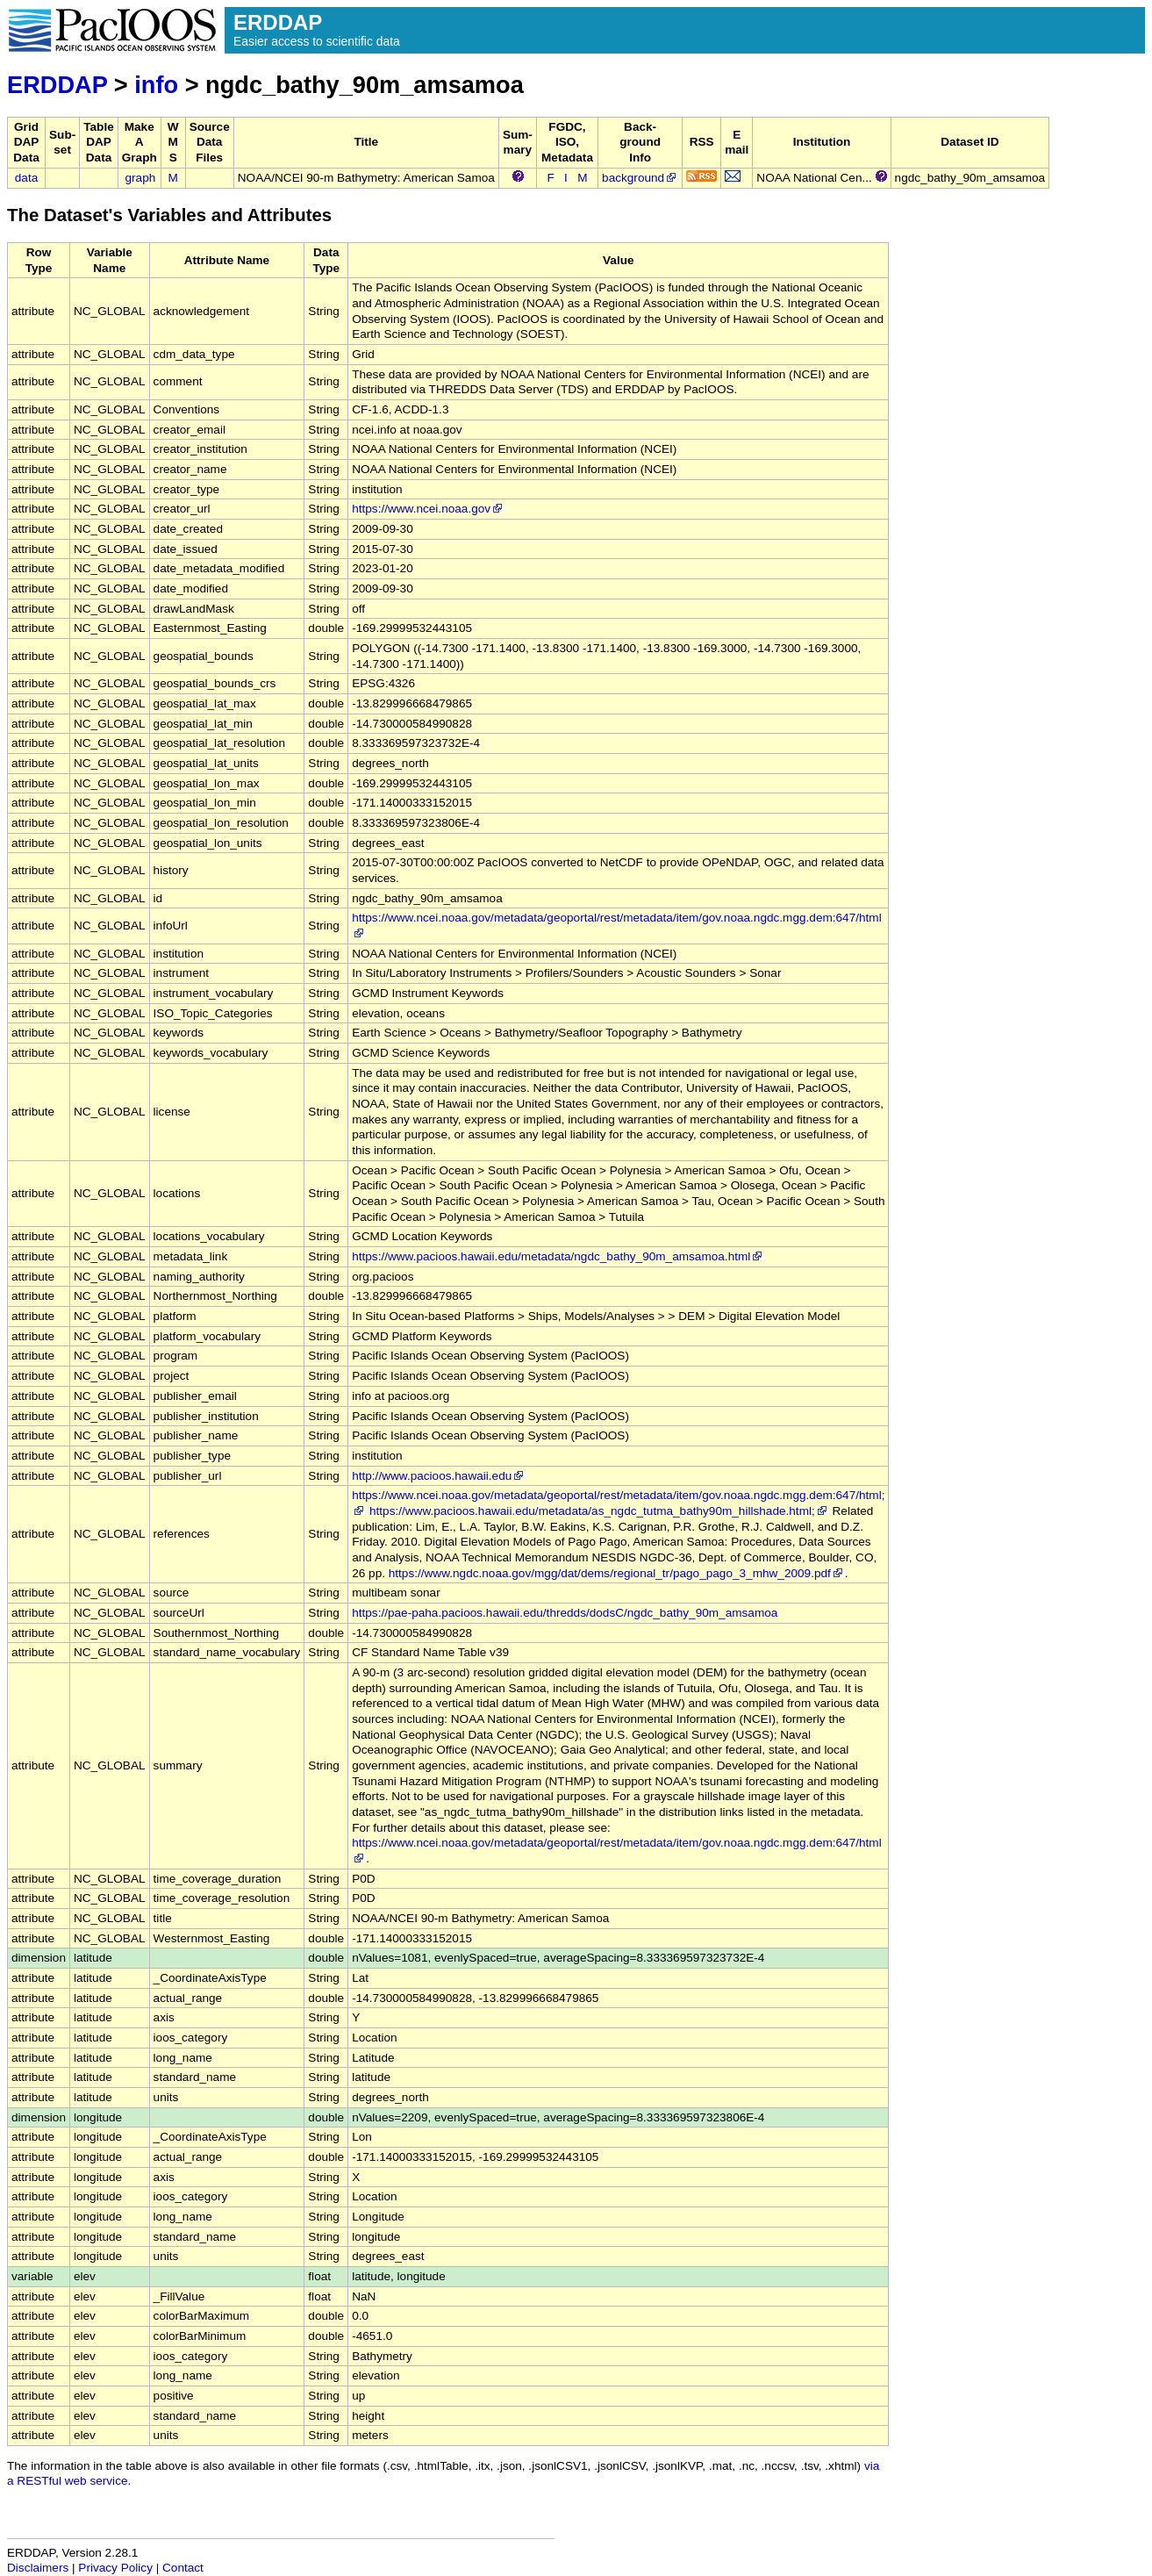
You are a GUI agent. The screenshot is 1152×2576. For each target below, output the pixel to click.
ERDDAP (57, 84)
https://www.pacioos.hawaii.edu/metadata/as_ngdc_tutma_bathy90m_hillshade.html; (599, 1511)
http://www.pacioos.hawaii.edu (439, 1475)
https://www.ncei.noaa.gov (428, 508)
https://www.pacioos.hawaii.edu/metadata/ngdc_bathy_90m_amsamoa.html (558, 1256)
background (640, 177)
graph (140, 177)
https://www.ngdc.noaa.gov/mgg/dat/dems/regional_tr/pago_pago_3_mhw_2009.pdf (617, 1573)
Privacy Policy (115, 2567)
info (156, 84)
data (26, 177)
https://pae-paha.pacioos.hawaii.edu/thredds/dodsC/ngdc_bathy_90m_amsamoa (564, 1612)
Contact (183, 2567)
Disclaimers (37, 2567)
